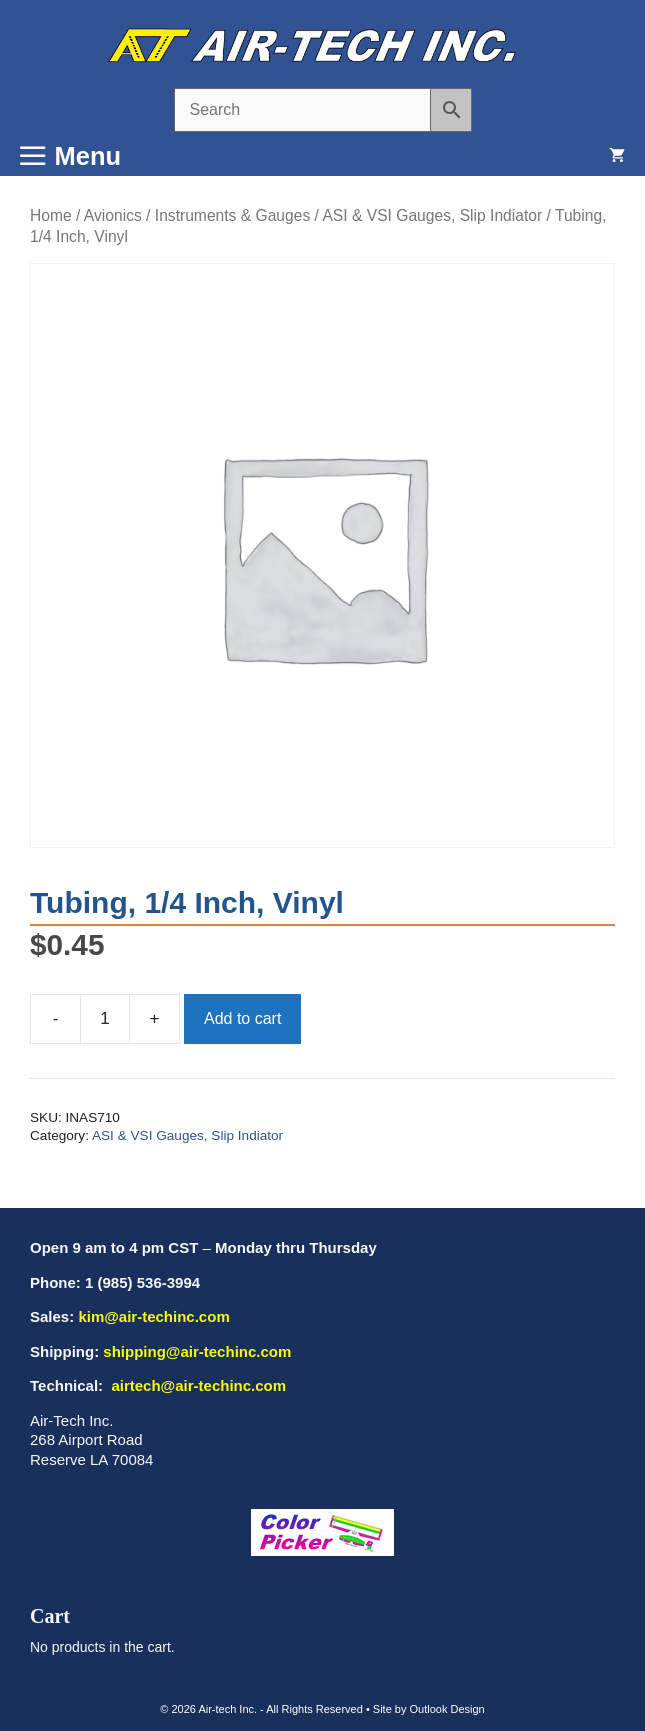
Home (51, 215)
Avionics (113, 215)
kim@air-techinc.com (153, 1316)
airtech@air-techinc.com (196, 1385)
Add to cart (242, 1018)
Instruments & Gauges (232, 215)
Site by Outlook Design (429, 1709)
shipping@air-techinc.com (197, 1351)
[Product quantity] (105, 1019)
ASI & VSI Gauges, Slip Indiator (432, 215)
